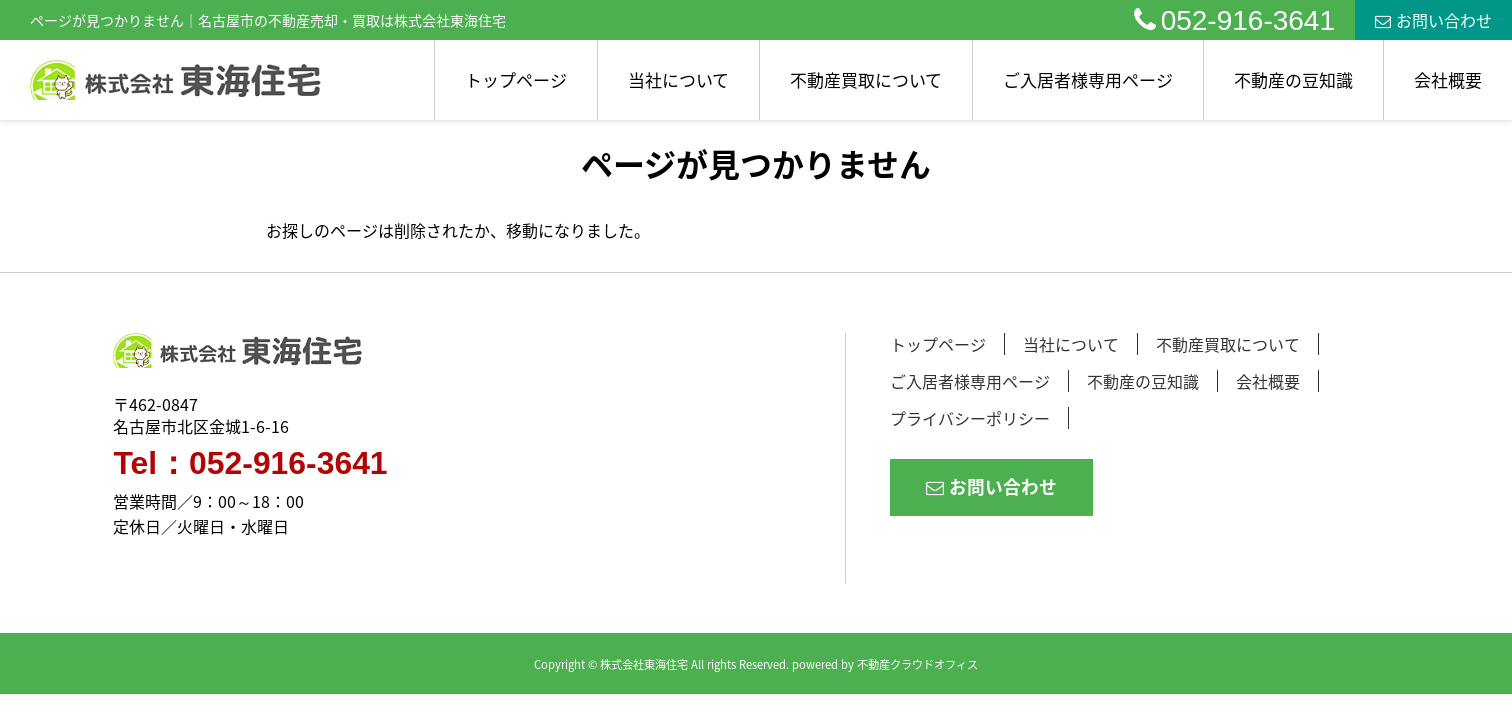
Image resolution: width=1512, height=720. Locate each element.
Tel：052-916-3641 (250, 464)
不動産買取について (866, 79)
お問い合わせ (1433, 20)
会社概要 (1448, 79)
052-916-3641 (1234, 20)
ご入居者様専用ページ (1088, 79)
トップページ (516, 79)
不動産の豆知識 (1293, 79)
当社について (678, 79)
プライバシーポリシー (970, 418)
